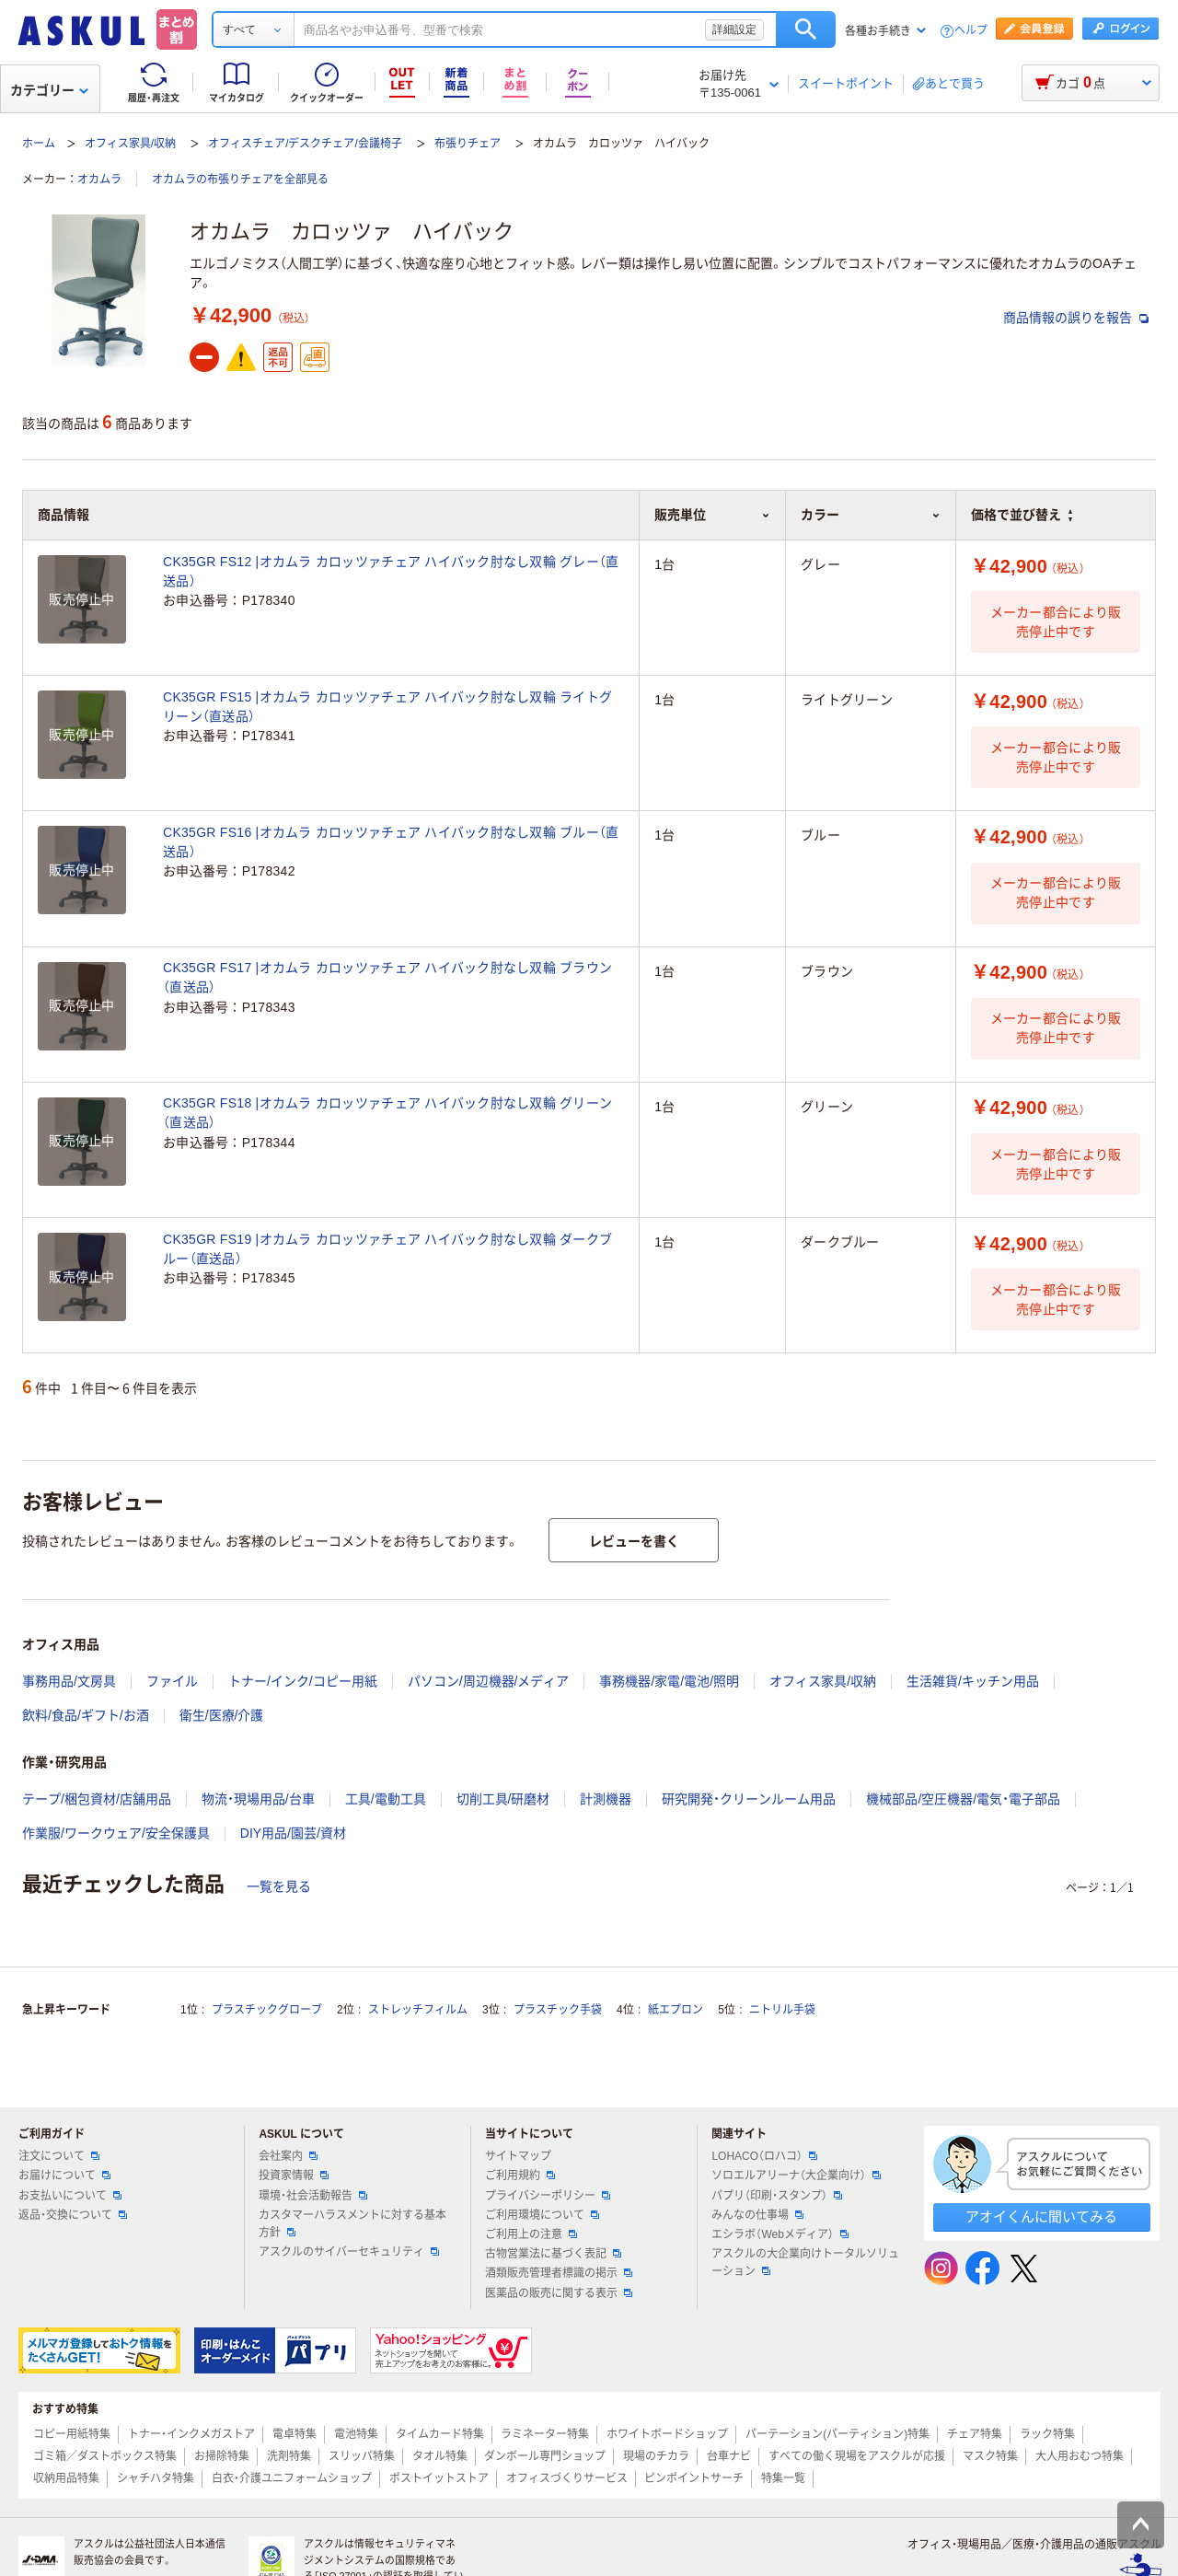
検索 (806, 29)
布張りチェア (467, 143)
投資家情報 (294, 2175)
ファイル (172, 1681)
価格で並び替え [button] (1021, 514)
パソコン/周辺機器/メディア (489, 1681)
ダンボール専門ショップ (545, 2456)
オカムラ (99, 179)
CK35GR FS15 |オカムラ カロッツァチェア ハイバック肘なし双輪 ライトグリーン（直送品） (387, 707)
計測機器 (605, 1799)
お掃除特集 (221, 2456)
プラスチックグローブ (267, 2009)
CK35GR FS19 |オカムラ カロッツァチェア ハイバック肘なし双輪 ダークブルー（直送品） (387, 1249)
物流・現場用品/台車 (258, 1799)
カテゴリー (49, 90)
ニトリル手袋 (782, 2009)
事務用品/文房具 (69, 1681)
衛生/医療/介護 (221, 1715)
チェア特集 (974, 2434)
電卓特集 (294, 2434)
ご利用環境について (542, 2215)
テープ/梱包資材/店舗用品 (96, 1799)
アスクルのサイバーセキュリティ (349, 2251)
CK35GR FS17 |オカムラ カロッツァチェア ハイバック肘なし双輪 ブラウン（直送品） (387, 977)
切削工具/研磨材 (503, 1799)
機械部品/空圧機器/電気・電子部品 (963, 1799)
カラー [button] (871, 514)
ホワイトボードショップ (667, 2434)
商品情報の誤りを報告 (1076, 317)
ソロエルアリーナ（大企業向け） (796, 2175)
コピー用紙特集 (71, 2434)
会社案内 (288, 2156)
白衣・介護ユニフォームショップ (292, 2478)
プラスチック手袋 (558, 2009)
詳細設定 (734, 29)
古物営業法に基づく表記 (553, 2253)
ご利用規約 (520, 2175)
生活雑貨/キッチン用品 (973, 1681)
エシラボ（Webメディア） (779, 2234)
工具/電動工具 (385, 1799)
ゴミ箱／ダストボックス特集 (105, 2456)
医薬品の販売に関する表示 (558, 2293)
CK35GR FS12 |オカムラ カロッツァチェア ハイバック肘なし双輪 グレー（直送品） (391, 571)
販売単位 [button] (712, 514)
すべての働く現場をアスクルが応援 (856, 2456)
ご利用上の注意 (531, 2234)
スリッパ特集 (362, 2456)
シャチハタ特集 (155, 2478)
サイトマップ (518, 2156)
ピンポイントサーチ (694, 2478)
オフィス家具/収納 (130, 143)
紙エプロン (675, 2009)
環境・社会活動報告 (313, 2195)
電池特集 (356, 2434)
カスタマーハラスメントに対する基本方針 (352, 2224)
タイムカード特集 (440, 2434)
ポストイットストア (439, 2478)
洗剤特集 (289, 2456)
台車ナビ (729, 2456)
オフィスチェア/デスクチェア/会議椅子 (305, 143)
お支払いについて (69, 2195)
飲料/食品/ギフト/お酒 (85, 1715)
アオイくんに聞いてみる (1041, 2216)
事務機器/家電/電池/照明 (669, 1681)
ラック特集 (1047, 2434)
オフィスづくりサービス (567, 2478)
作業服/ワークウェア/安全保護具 (116, 1833)
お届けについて (64, 2175)
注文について (58, 2156)
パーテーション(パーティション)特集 (837, 2434)
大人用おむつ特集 (1079, 2456)
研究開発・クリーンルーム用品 (749, 1799)
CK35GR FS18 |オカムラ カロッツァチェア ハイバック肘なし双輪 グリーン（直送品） (387, 1113)
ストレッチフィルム (418, 2009)
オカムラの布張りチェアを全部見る (240, 179)
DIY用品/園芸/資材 (293, 1833)
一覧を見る (279, 1886)
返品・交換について (72, 2215)
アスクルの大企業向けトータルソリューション (805, 2262)
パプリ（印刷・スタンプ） (776, 2195)
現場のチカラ (656, 2456)
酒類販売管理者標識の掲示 (558, 2273)
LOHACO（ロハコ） (764, 2156)
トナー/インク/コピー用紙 (302, 1681)
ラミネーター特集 (545, 2434)
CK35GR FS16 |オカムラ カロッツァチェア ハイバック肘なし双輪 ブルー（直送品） (391, 842)
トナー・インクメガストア (191, 2434)
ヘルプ (970, 31)
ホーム (38, 143)
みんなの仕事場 (757, 2215)
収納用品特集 (66, 2478)
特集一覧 (783, 2478)
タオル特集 (440, 2456)
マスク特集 (990, 2456)
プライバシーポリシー (547, 2195)
